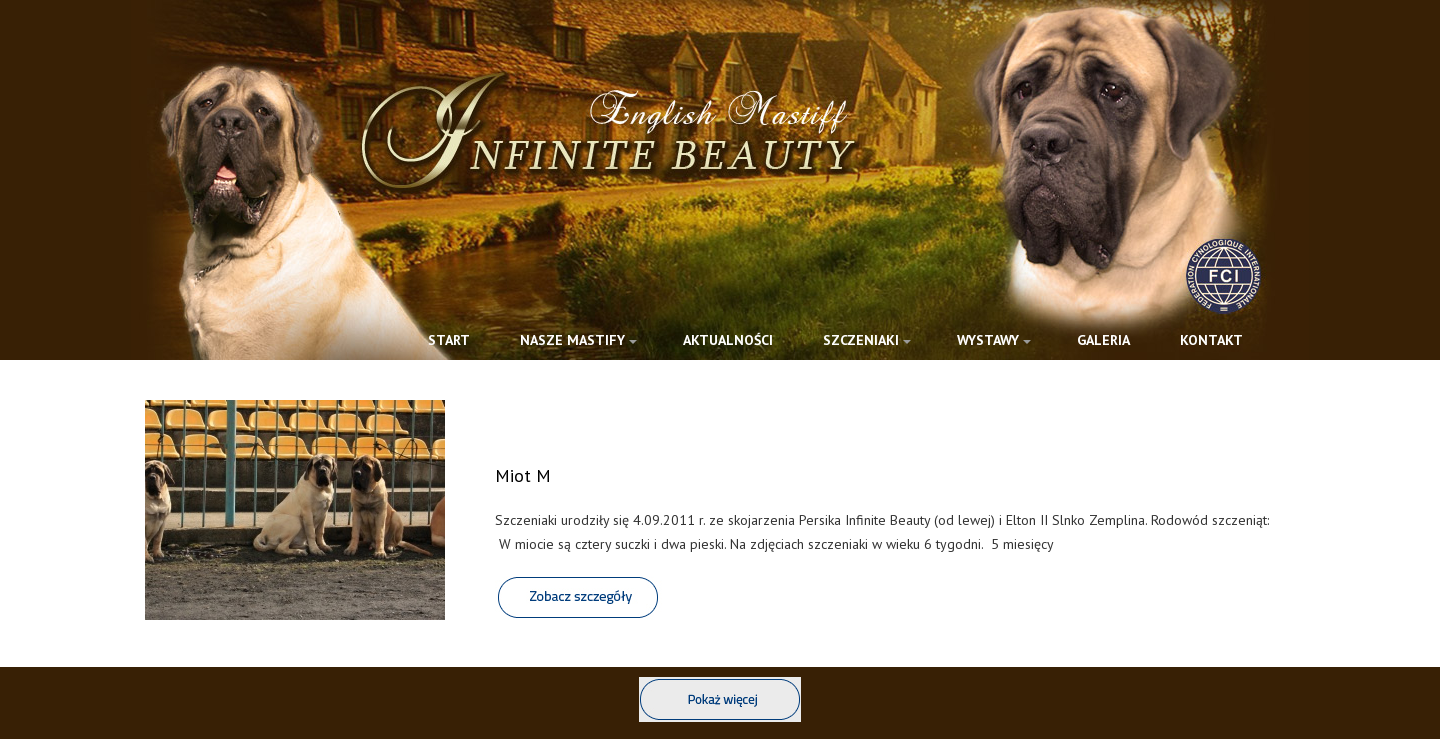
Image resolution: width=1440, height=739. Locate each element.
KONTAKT (1211, 340)
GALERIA (1103, 340)
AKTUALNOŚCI (728, 340)
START (449, 340)
